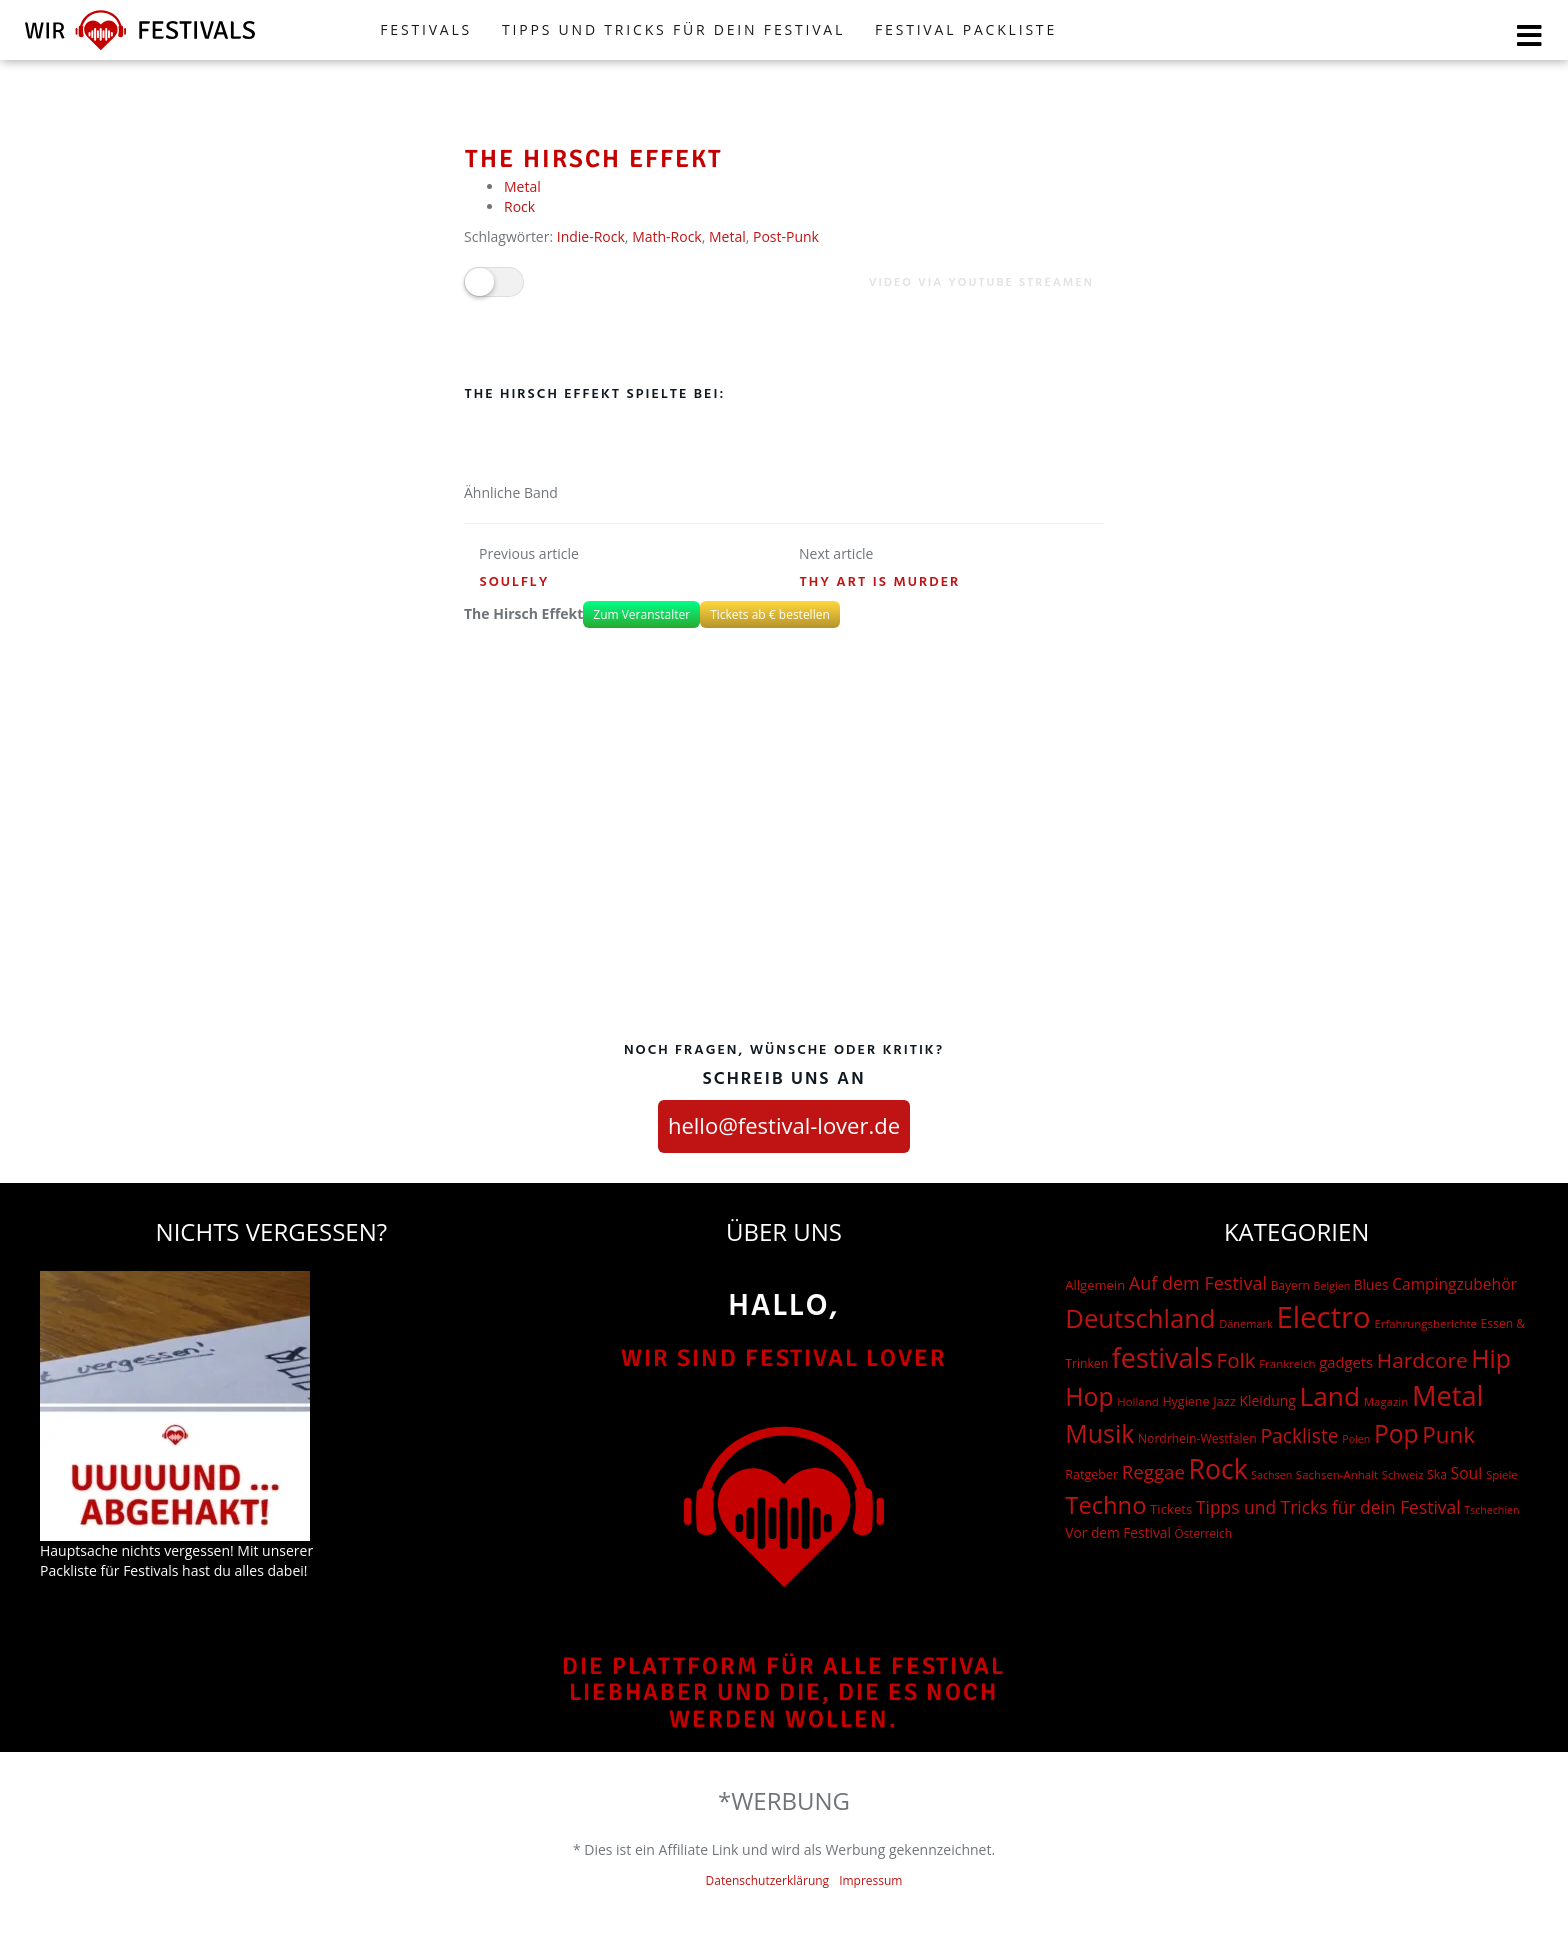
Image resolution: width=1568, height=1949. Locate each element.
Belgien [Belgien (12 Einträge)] (1332, 1286)
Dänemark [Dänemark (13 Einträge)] (1246, 1323)
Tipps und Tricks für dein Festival (673, 29)
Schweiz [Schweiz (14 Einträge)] (1403, 1474)
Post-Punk (786, 236)
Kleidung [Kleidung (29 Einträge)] (1267, 1400)
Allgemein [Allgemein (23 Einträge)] (1095, 1285)
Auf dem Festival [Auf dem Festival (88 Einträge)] (1198, 1283)
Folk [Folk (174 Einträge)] (1236, 1360)
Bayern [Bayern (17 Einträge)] (1290, 1285)
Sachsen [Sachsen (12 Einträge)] (1271, 1475)
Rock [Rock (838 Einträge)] (1218, 1469)
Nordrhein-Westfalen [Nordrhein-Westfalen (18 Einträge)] (1197, 1438)
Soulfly (515, 582)
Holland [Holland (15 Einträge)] (1137, 1401)
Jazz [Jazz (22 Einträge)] (1224, 1401)
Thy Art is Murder (880, 582)
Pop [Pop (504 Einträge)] (1396, 1433)
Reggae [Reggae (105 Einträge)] (1153, 1471)
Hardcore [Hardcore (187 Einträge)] (1422, 1360)
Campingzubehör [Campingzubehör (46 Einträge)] (1454, 1284)
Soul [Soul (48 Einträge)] (1467, 1473)
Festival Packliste (966, 29)
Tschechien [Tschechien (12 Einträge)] (1491, 1510)
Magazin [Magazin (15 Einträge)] (1386, 1401)
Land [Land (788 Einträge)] (1329, 1396)
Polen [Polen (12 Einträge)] (1356, 1439)
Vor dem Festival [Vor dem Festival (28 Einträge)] (1118, 1532)
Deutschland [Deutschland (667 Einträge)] (1140, 1318)
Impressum (870, 1880)
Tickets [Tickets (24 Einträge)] (1171, 1509)
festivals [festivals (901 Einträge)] (1162, 1357)
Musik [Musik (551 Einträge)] (1099, 1433)
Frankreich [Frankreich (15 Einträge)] (1287, 1363)
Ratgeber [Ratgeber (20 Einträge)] (1091, 1474)
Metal (522, 186)
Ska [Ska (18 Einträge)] (1437, 1474)
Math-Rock (667, 236)
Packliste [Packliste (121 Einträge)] (1299, 1435)
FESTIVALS (426, 29)
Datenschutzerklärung (768, 1880)
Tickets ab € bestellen (770, 614)
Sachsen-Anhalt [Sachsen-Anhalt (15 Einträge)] (1337, 1474)
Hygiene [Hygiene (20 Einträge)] (1185, 1401)
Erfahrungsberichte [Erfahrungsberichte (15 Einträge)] (1425, 1323)
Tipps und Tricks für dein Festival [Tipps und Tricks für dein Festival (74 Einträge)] (1328, 1507)
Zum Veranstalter (641, 614)
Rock (519, 206)
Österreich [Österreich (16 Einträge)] (1203, 1533)
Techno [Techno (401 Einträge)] (1105, 1505)
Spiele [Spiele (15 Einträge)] (1502, 1474)
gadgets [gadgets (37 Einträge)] (1346, 1362)
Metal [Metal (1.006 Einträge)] (1447, 1395)
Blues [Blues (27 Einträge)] (1371, 1284)
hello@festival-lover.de (784, 1125)
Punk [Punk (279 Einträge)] (1448, 1434)
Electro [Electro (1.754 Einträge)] (1323, 1317)
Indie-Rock (591, 236)
